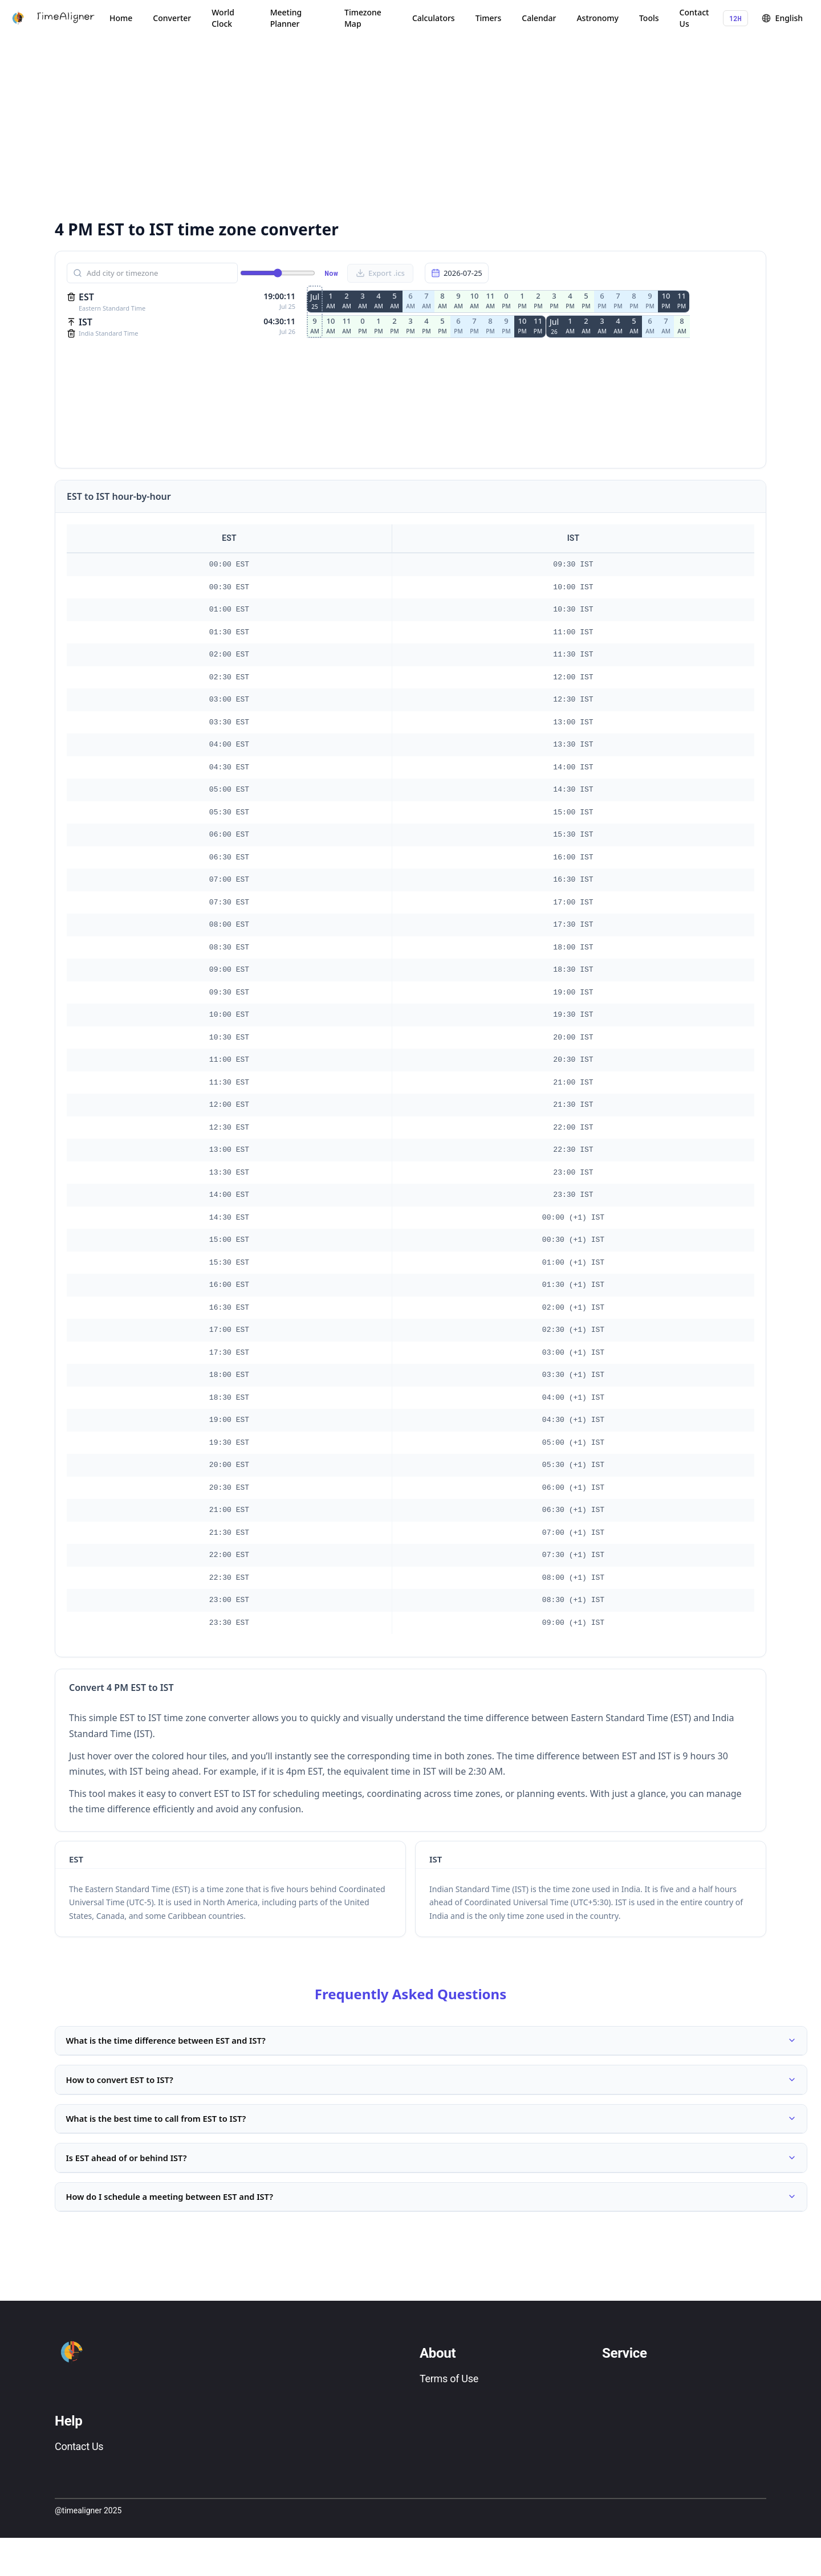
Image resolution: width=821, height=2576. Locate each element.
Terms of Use (449, 2417)
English (782, 18)
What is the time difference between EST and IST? (431, 2044)
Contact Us (694, 18)
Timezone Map (362, 18)
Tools (649, 18)
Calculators (433, 18)
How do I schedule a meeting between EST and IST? (431, 2230)
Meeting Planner (286, 18)
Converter (172, 18)
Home (120, 18)
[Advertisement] (397, 125)
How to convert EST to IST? (431, 2091)
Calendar (539, 18)
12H (735, 18)
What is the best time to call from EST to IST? (431, 2137)
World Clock (223, 18)
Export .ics (380, 273)
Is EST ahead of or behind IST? (431, 2184)
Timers (488, 18)
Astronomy (597, 18)
